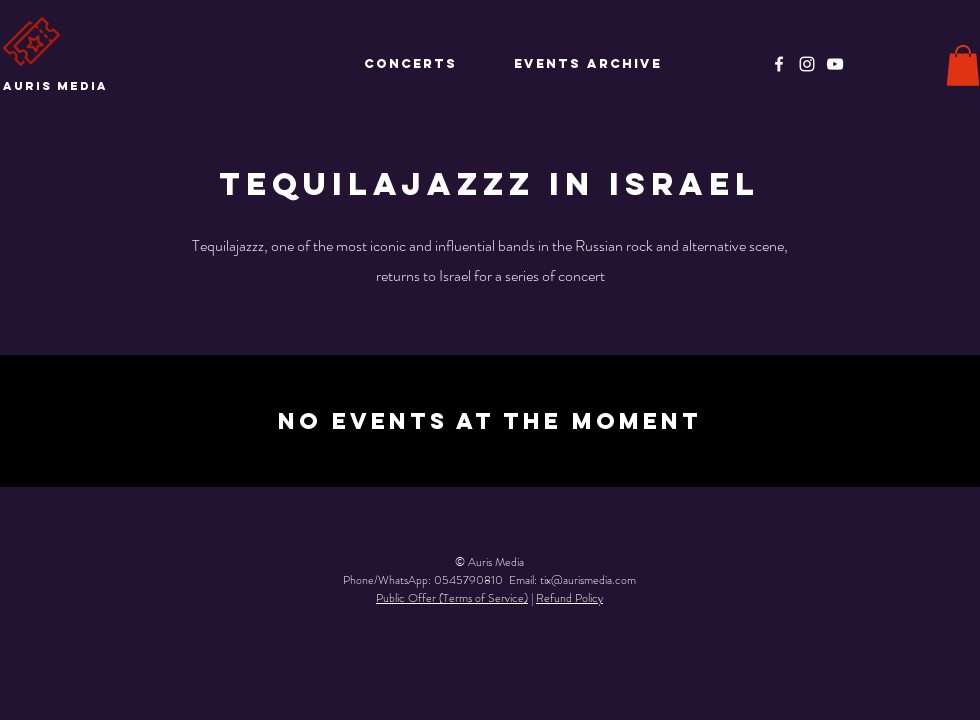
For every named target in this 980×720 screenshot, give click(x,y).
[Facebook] (779, 64)
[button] (963, 65)
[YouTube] (835, 64)
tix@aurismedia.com (588, 580)
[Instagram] (807, 64)
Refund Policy (569, 598)
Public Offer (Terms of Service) (452, 598)
